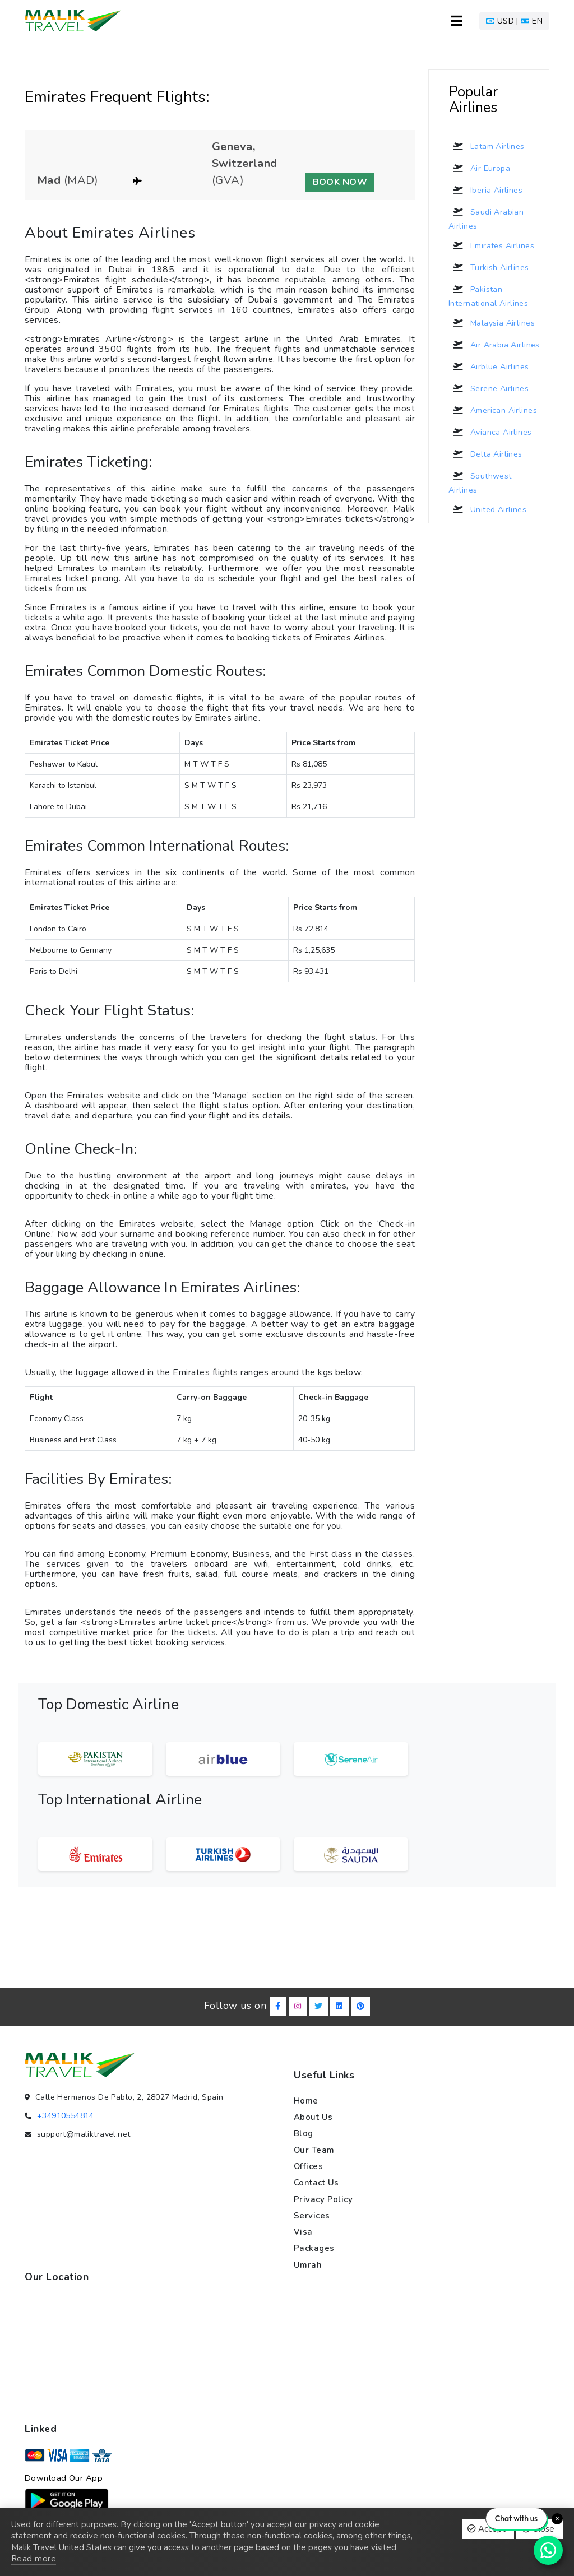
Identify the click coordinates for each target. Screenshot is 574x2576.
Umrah (308, 2265)
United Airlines (487, 509)
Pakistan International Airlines (488, 295)
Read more (33, 2558)
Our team (314, 2150)
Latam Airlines (486, 146)
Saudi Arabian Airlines (486, 217)
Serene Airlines (488, 388)
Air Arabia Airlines (494, 344)
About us (313, 2117)
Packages (314, 2248)
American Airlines (492, 410)
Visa (303, 2232)
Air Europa (479, 168)
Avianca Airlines (490, 432)
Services (312, 2215)
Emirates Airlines (491, 245)
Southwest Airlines (480, 481)
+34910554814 (65, 2115)
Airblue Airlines (488, 366)
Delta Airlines (485, 453)
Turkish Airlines (488, 267)
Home (306, 2100)
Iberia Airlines (485, 190)
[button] (514, 21)
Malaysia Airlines (491, 322)
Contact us (316, 2182)
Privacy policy (323, 2199)
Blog (303, 2133)
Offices (308, 2166)
